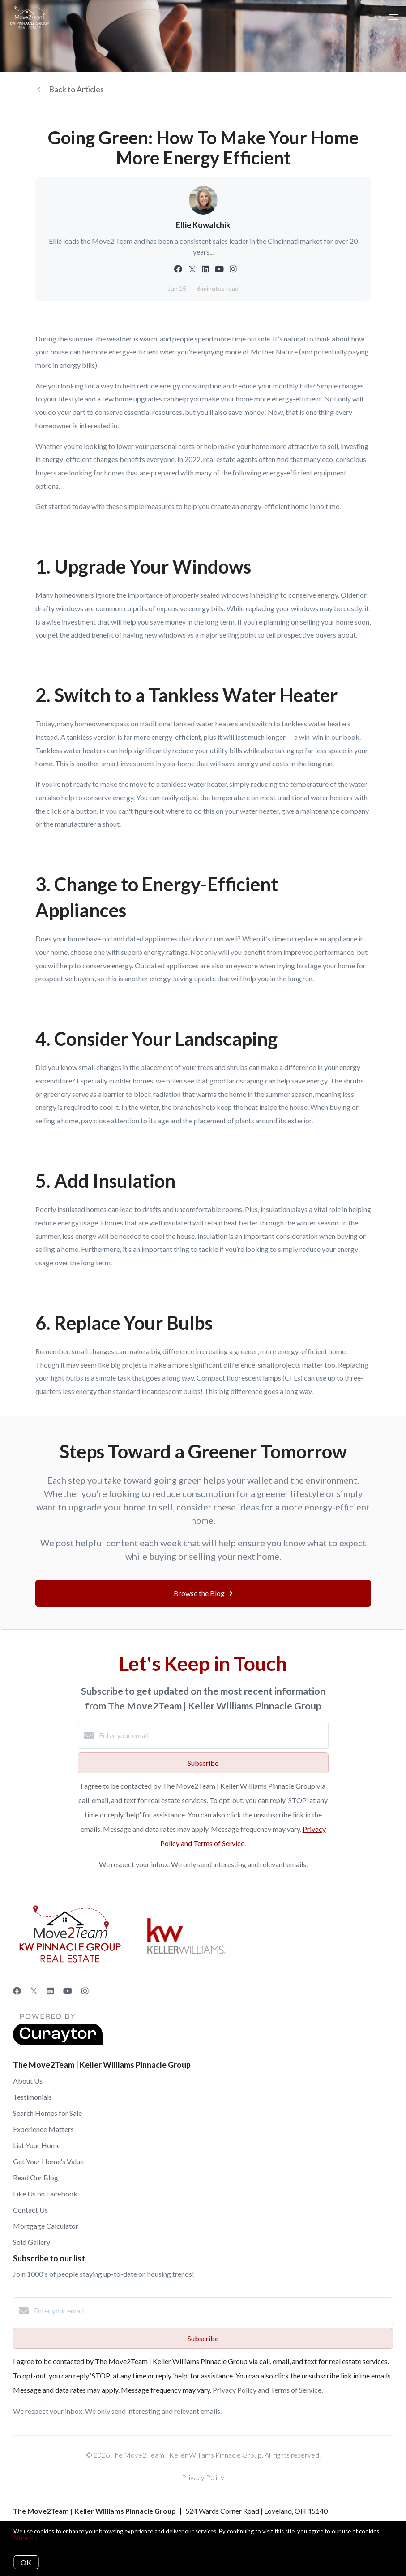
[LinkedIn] (50, 1991)
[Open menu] (393, 17)
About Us (28, 2080)
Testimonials (32, 2097)
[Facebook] (17, 1991)
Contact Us (30, 2209)
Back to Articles (76, 89)
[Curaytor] (58, 2042)
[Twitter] (33, 1991)
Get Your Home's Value (48, 2161)
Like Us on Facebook (45, 2193)
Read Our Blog (35, 2177)
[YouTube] (67, 1991)
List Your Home (36, 2145)
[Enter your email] (212, 1735)
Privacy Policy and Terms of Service (267, 2390)
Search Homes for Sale (47, 2113)
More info (26, 2537)
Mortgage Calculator (45, 2226)
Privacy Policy (203, 2477)
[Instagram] (85, 1991)
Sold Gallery (31, 2242)
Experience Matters (43, 2129)
